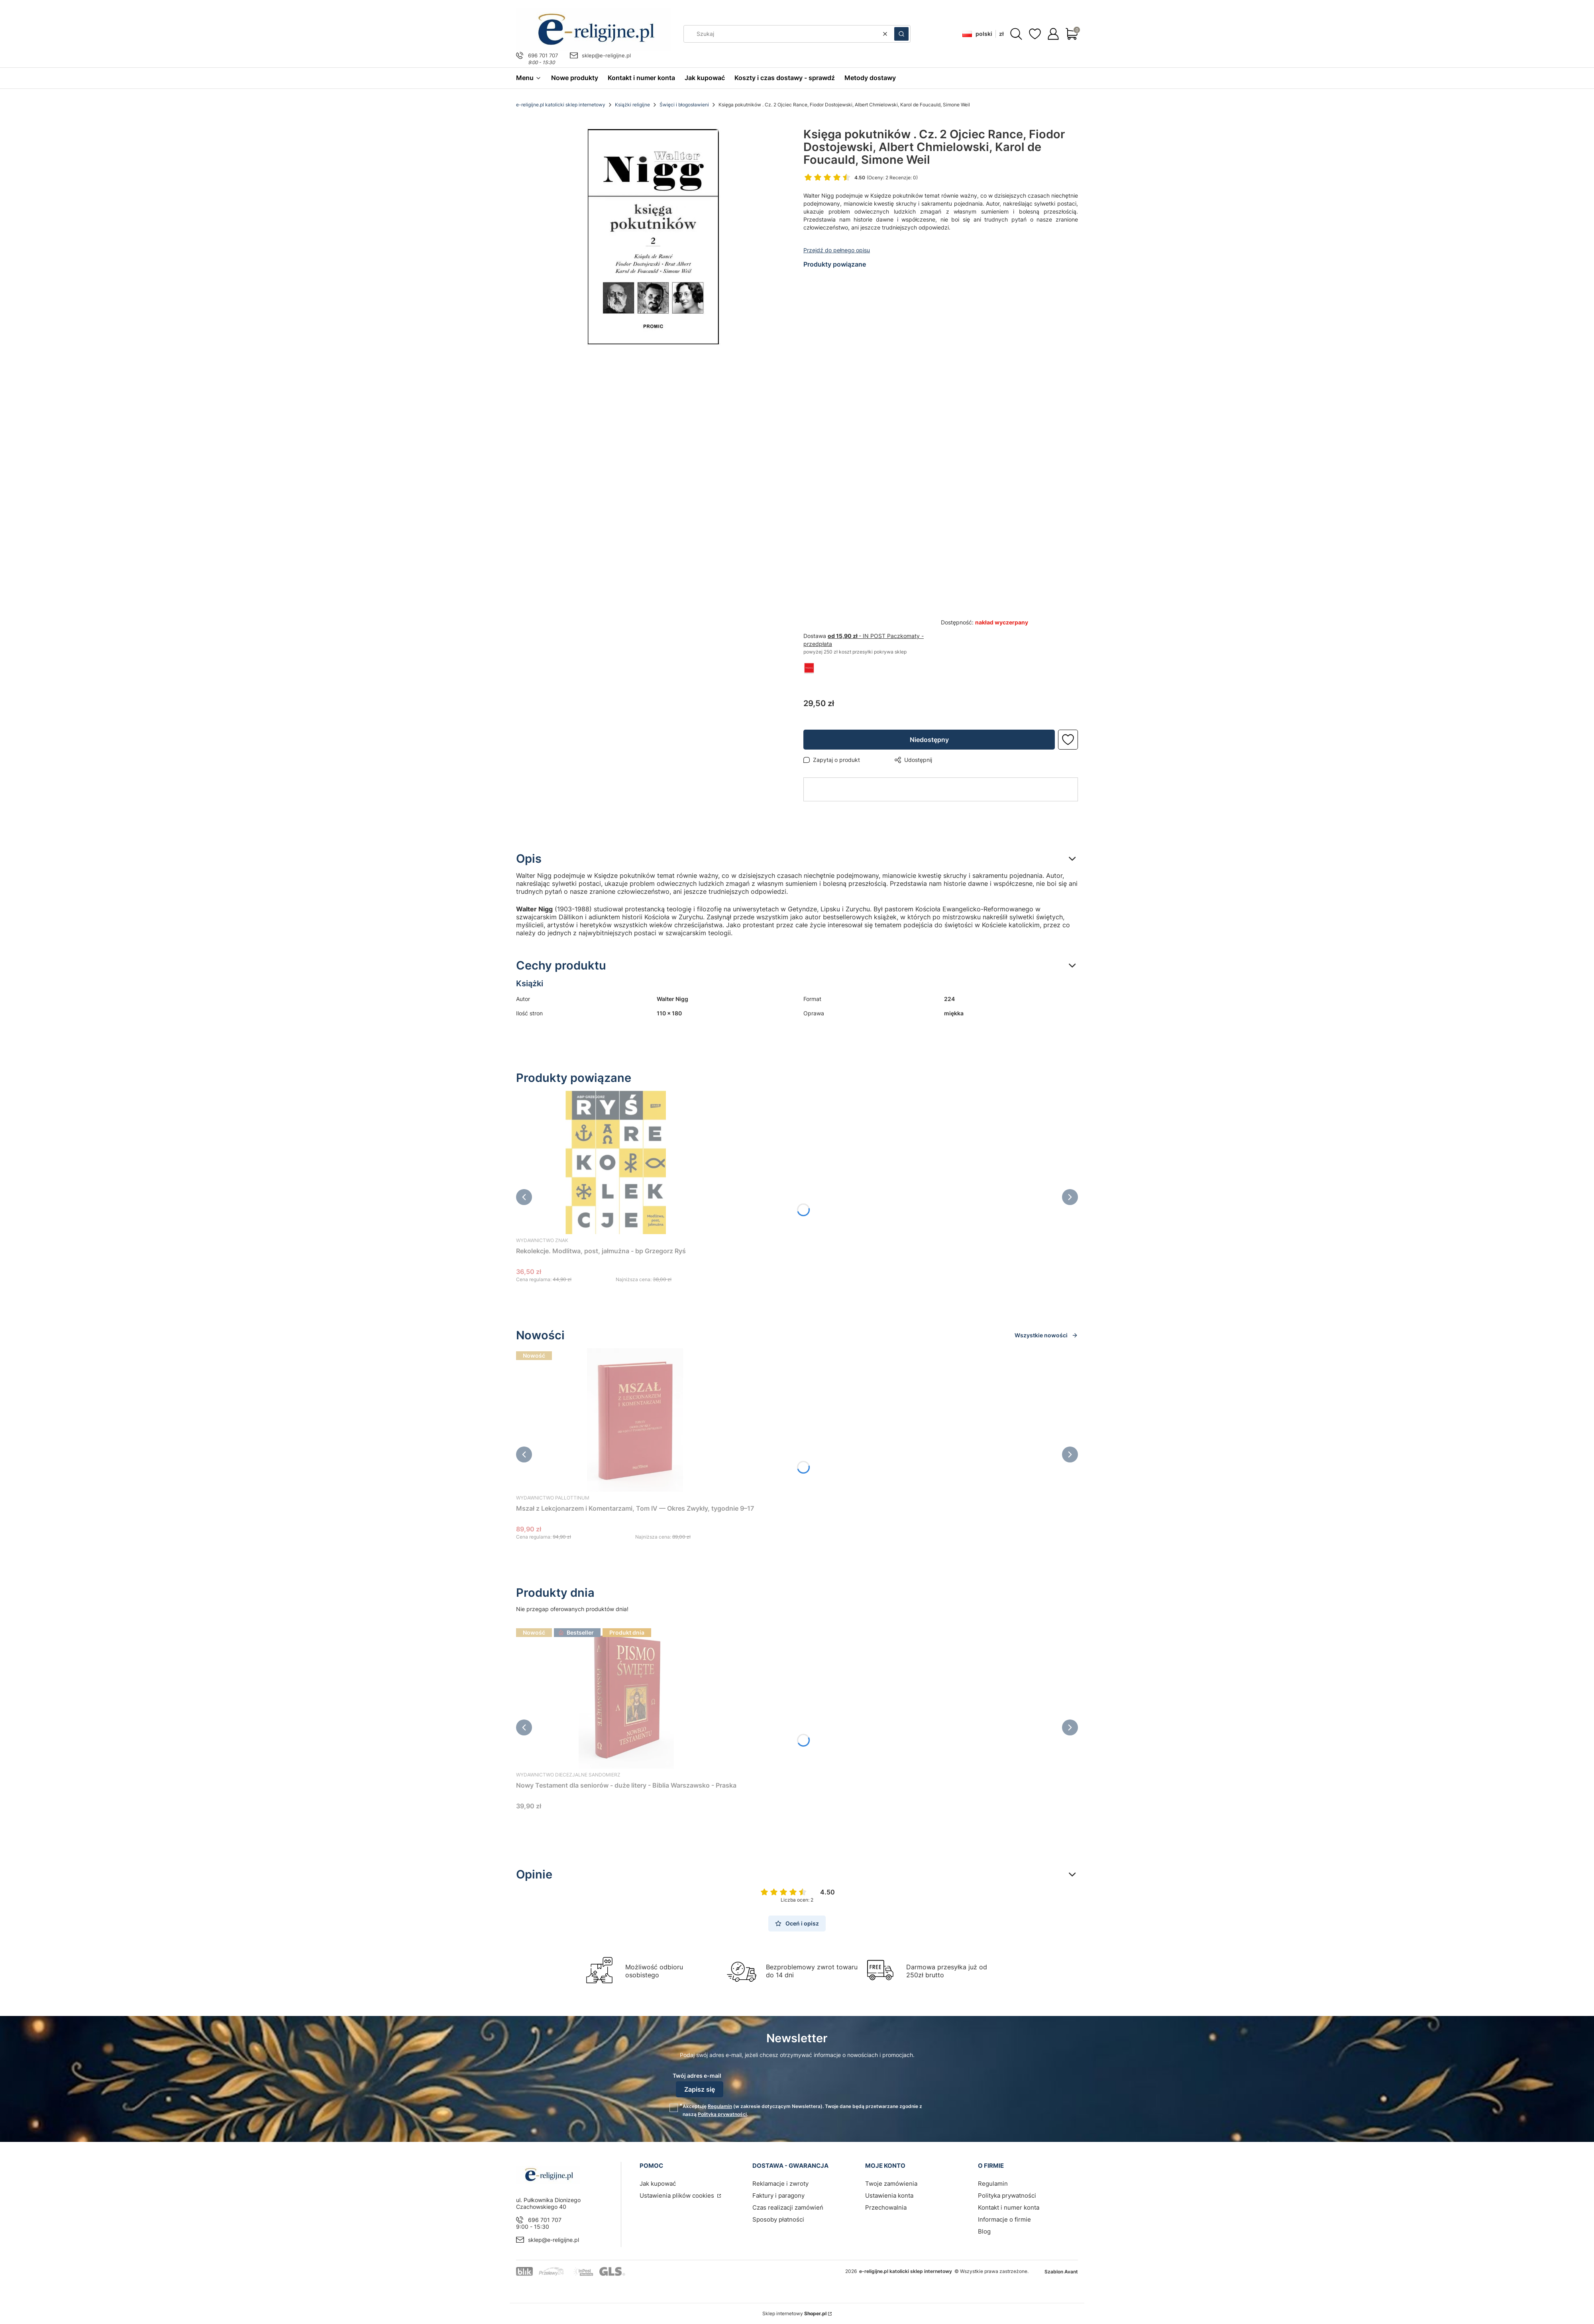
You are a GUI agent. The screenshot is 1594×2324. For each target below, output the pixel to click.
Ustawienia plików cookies (678, 2195)
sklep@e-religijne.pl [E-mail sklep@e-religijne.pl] (606, 55)
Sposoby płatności (778, 2219)
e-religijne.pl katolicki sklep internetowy (560, 105)
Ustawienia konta (889, 2195)
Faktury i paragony (778, 2195)
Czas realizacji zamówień (787, 2207)
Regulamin (720, 2106)
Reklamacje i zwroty (780, 2183)
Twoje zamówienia (891, 2183)
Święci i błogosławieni (684, 105)
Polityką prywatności (722, 2114)
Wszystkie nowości (1046, 1335)
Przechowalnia (886, 2207)
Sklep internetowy (794, 2313)
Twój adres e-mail (697, 2075)
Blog (984, 2231)
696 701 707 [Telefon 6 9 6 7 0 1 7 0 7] (543, 55)
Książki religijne (632, 105)
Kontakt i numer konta (1008, 2207)
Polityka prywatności (1007, 2195)
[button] (901, 34)
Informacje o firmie (1004, 2219)
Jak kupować (658, 2183)
